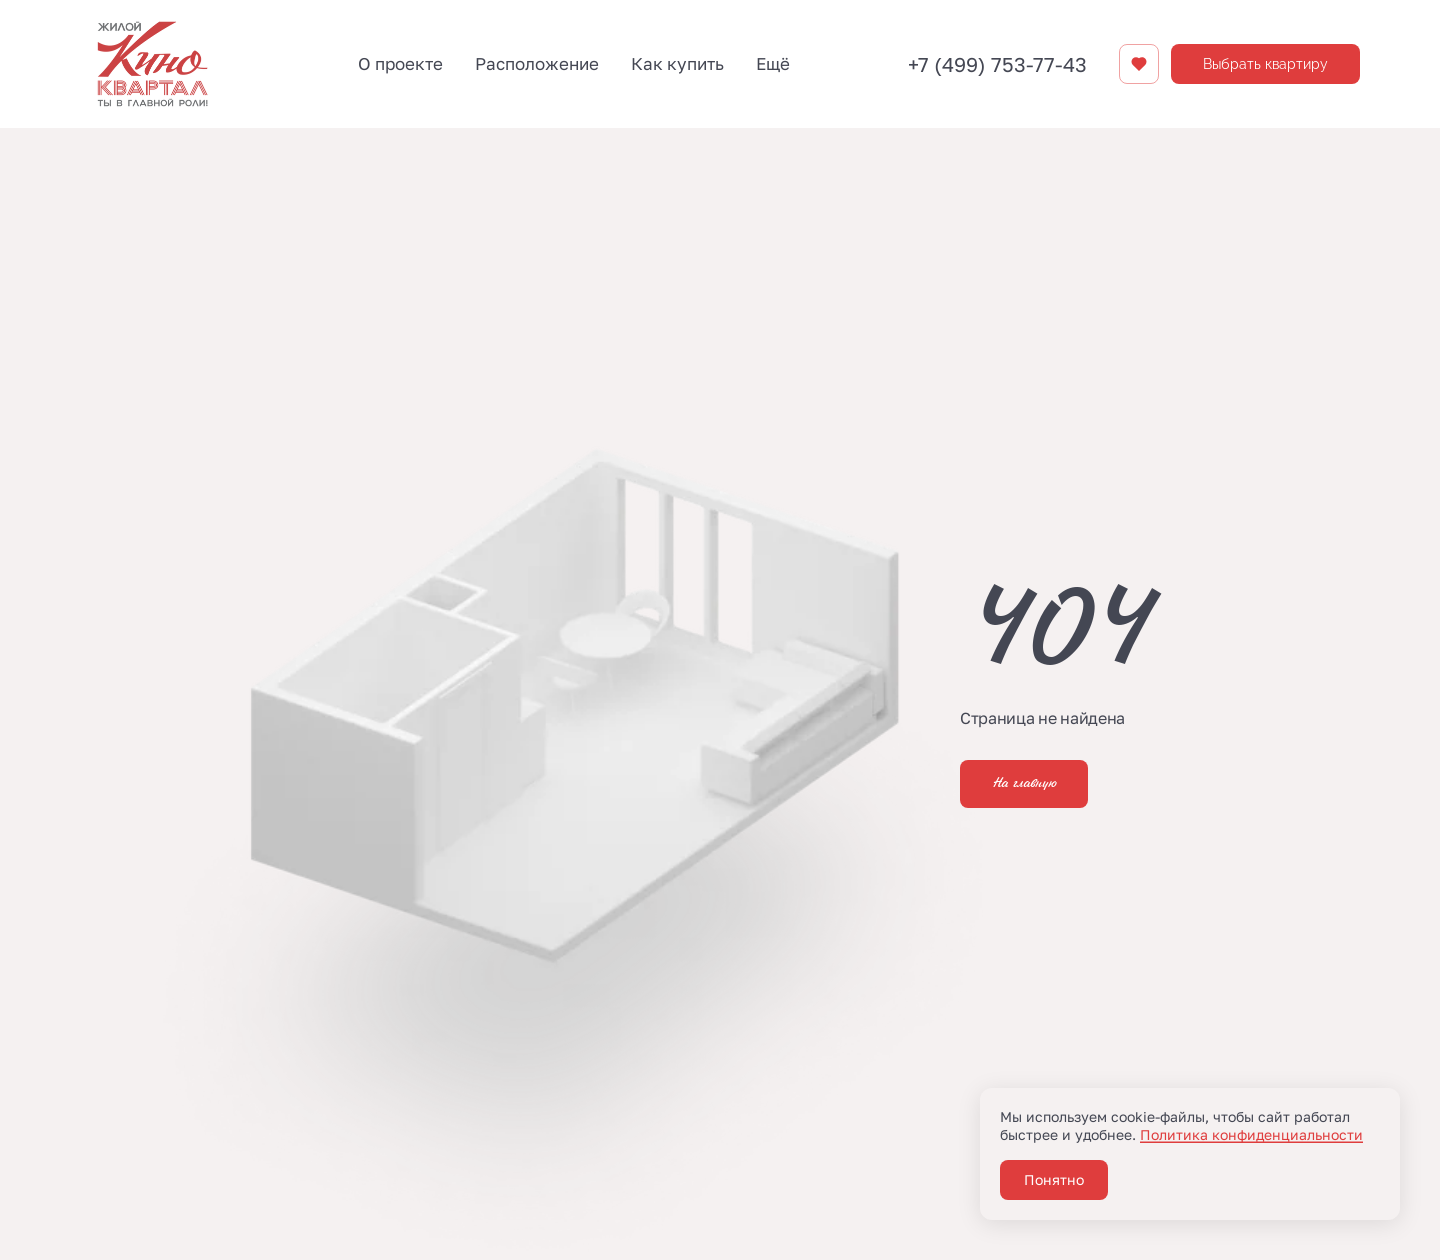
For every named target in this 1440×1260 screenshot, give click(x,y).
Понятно (1054, 1179)
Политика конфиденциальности (1251, 1134)
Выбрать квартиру (1265, 64)
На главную (1024, 784)
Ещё (773, 63)
